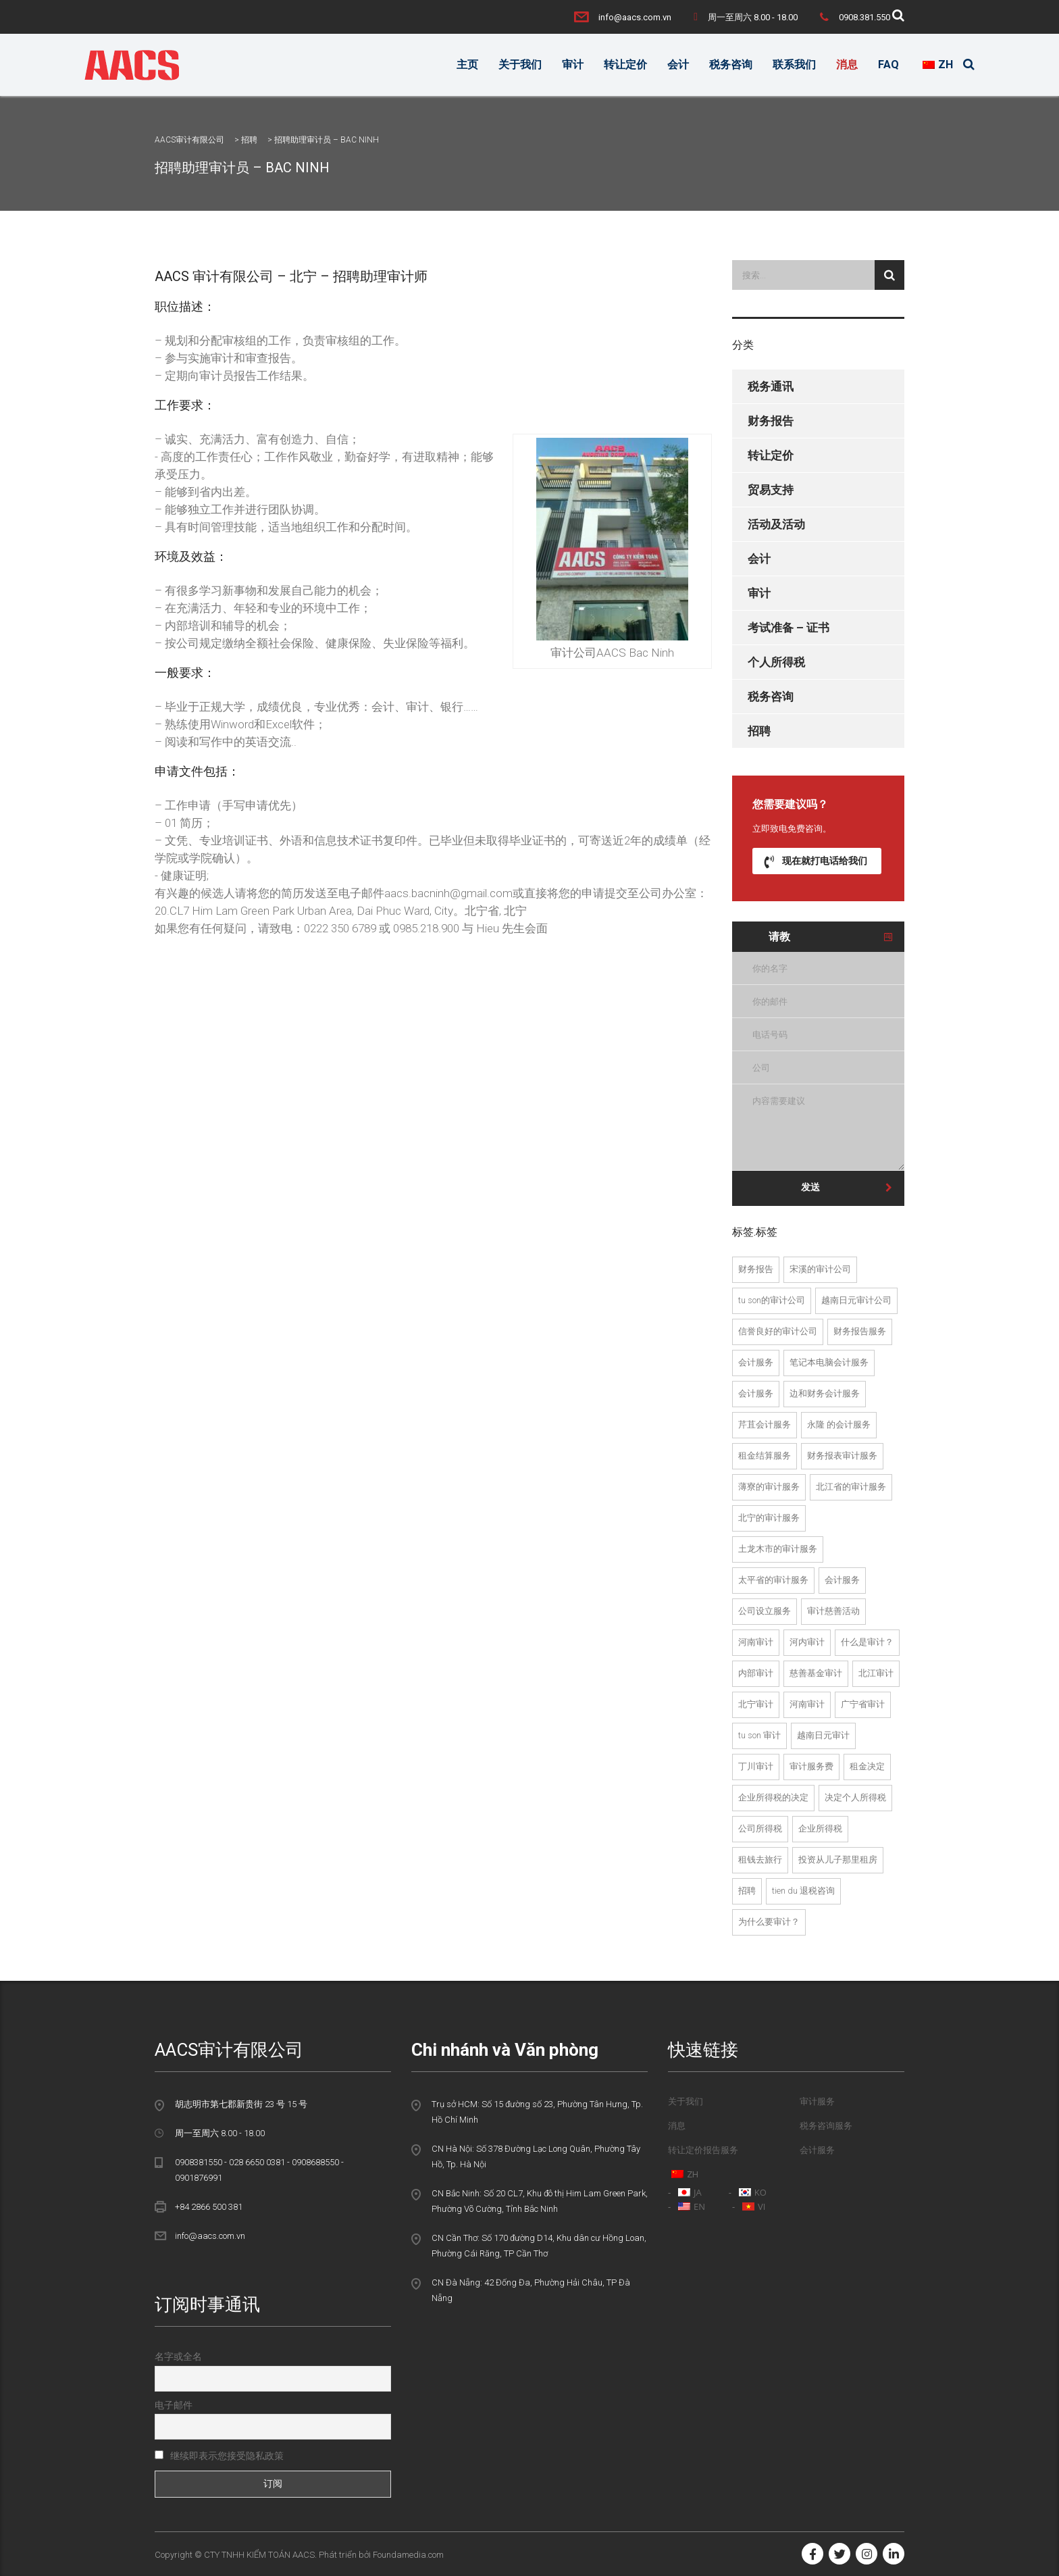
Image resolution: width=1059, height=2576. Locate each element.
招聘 (759, 731)
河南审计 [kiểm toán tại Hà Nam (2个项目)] (807, 1704)
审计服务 (817, 2101)
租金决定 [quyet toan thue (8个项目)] (867, 1766)
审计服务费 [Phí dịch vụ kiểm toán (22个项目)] (811, 1766)
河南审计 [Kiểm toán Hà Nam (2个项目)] (755, 1642)
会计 (678, 64)
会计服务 (817, 2150)
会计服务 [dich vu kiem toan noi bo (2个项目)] (755, 1393)
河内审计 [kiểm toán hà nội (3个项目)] (807, 1642)
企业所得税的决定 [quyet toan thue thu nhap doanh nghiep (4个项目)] (773, 1797)
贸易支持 (771, 490)
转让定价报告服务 (703, 2150)
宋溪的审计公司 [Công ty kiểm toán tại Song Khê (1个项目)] (820, 1269)
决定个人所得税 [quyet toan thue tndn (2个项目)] (855, 1797)
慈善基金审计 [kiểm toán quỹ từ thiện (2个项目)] (816, 1673)
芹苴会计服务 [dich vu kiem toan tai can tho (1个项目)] (764, 1424)
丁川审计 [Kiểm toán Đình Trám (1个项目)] (755, 1766)
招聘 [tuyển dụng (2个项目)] (747, 1891)
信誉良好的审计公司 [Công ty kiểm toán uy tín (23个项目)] (777, 1331)
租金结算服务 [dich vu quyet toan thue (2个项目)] (764, 1455)
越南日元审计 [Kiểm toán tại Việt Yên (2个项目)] (823, 1735)
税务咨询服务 (826, 2126)
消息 (847, 64)
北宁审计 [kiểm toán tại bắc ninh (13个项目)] (755, 1704)
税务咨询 (730, 64)
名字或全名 (178, 2356)
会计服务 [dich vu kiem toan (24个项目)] (755, 1362)
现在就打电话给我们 (816, 861)
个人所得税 (776, 662)
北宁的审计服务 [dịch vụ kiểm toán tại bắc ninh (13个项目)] (769, 1518)
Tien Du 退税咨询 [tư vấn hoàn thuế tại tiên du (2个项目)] (803, 1891)
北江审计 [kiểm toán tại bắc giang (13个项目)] (876, 1673)
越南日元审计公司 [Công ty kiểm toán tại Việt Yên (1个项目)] (856, 1300)
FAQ (888, 64)
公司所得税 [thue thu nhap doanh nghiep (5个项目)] (760, 1828)
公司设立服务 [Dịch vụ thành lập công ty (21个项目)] (764, 1611)
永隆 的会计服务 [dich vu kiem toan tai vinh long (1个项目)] (839, 1424)
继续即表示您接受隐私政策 (219, 2455)
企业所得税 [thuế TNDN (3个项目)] (820, 1828)
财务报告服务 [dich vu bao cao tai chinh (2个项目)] (859, 1331)
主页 (467, 64)
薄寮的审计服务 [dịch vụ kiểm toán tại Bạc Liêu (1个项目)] (769, 1487)
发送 (847, 1187)
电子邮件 (173, 2405)
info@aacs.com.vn (634, 17)
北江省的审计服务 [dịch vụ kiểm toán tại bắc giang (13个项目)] (851, 1487)
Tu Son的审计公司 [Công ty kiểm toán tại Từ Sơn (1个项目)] (771, 1300)
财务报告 (771, 421)
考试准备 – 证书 (788, 627)
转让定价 (625, 64)
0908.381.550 (864, 17)
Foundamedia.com (408, 2555)
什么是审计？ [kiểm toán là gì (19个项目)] (867, 1642)
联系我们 (794, 64)
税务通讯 (771, 386)
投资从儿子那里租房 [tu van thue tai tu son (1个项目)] (837, 1859)
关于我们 (520, 64)
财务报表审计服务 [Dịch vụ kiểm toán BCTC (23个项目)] (842, 1455)
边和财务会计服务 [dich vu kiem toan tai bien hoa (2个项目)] (825, 1393)
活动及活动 (776, 524)
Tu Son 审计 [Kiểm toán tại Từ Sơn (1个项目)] (759, 1735)
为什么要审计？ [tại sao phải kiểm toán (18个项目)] (769, 1922)
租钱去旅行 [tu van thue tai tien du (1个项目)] (760, 1859)
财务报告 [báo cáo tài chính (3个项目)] (755, 1269)
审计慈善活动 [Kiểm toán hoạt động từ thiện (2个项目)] (833, 1611)
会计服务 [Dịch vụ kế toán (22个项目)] (842, 1580)
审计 (573, 64)
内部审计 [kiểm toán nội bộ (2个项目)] (755, 1673)
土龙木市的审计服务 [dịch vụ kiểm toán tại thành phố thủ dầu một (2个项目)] (777, 1549)
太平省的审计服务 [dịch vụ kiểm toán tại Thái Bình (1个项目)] (773, 1580)
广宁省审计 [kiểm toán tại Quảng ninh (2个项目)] (863, 1704)
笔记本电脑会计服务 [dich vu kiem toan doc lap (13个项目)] (829, 1362)
